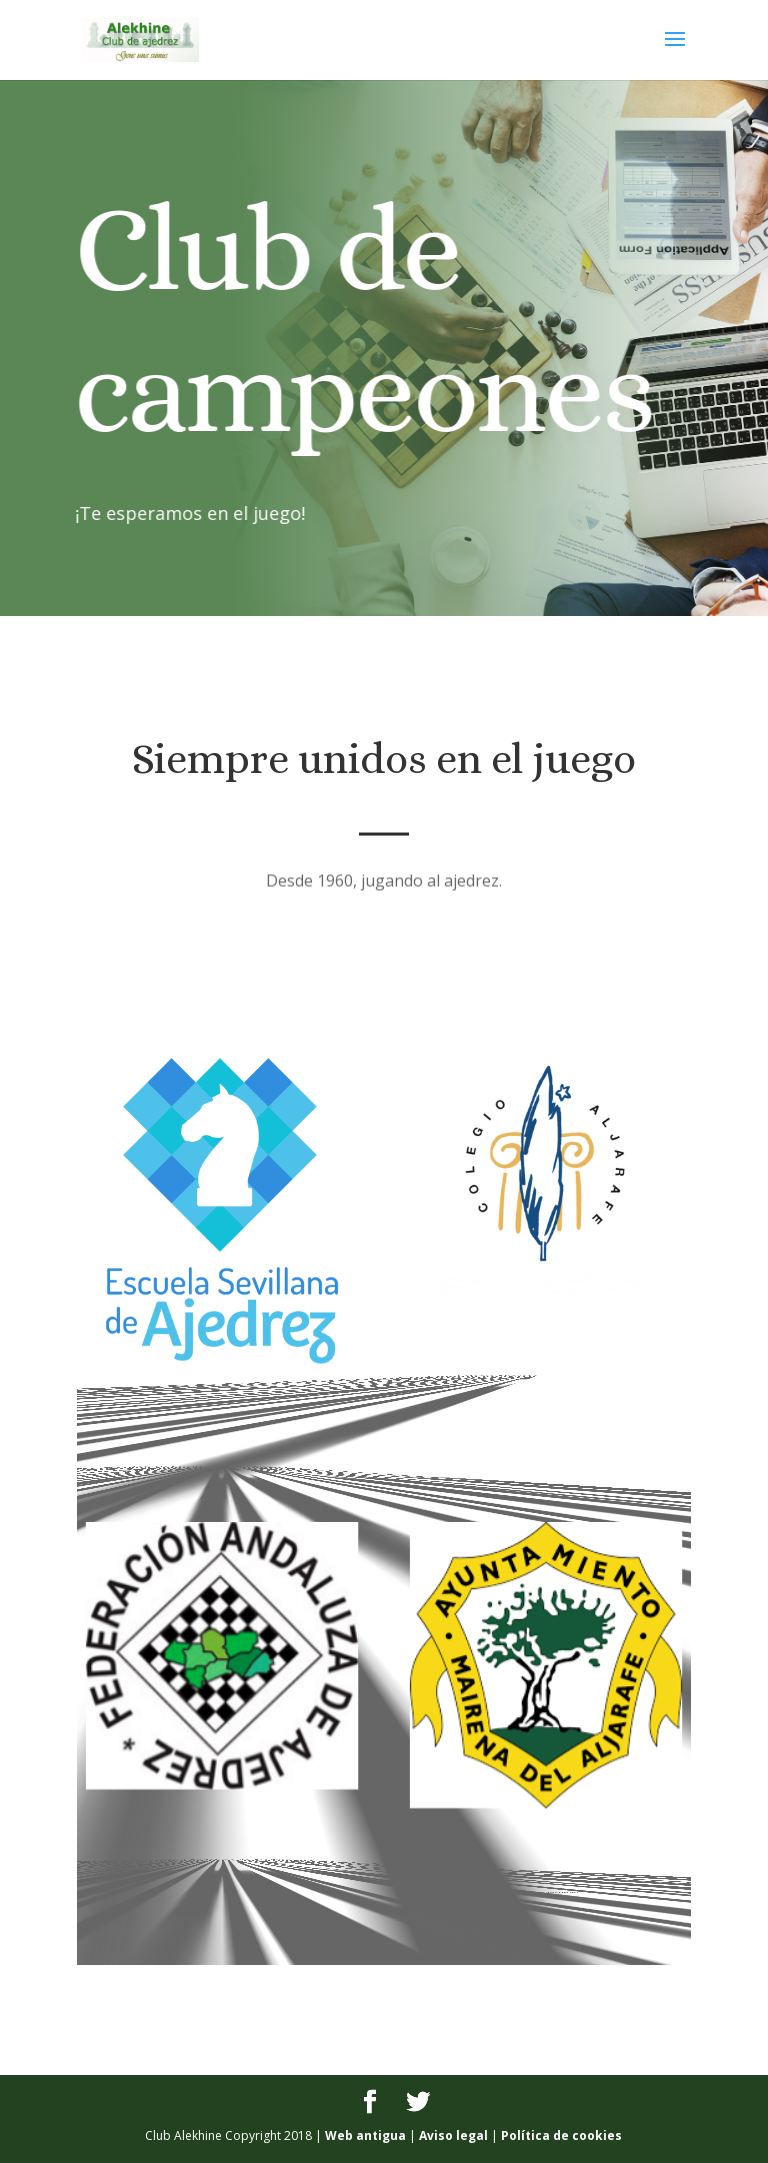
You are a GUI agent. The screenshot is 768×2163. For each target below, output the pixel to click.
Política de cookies (561, 2135)
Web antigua (365, 2135)
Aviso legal (453, 2135)
